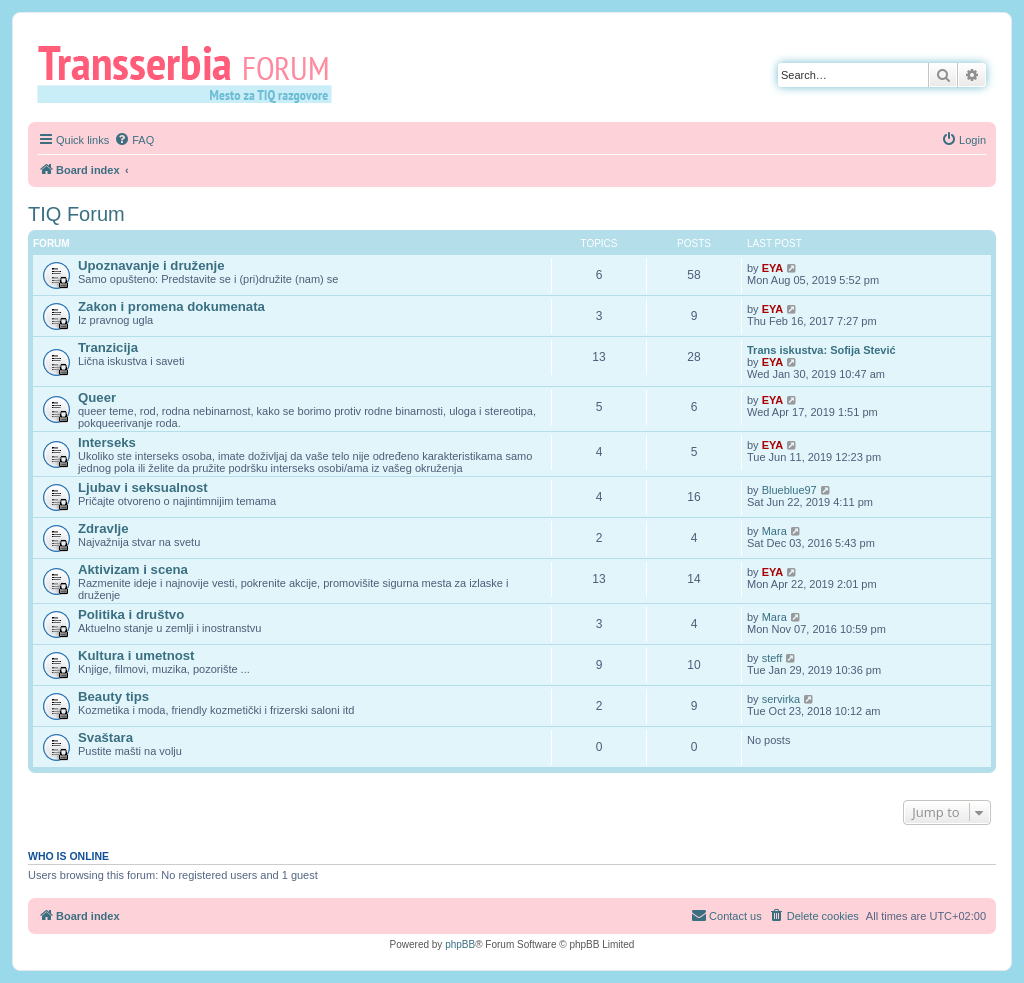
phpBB (460, 944)
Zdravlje (103, 528)
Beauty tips (113, 696)
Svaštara (105, 737)
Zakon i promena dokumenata (171, 306)
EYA (773, 268)
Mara (774, 531)
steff (772, 658)
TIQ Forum (76, 214)
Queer (97, 397)
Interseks (107, 442)
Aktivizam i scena (133, 569)
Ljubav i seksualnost (143, 487)
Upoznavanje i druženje (151, 265)
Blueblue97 (789, 490)
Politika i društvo (131, 614)
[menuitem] (134, 140)
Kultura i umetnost (136, 655)
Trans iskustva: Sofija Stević (821, 350)
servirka (781, 699)
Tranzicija (108, 347)
